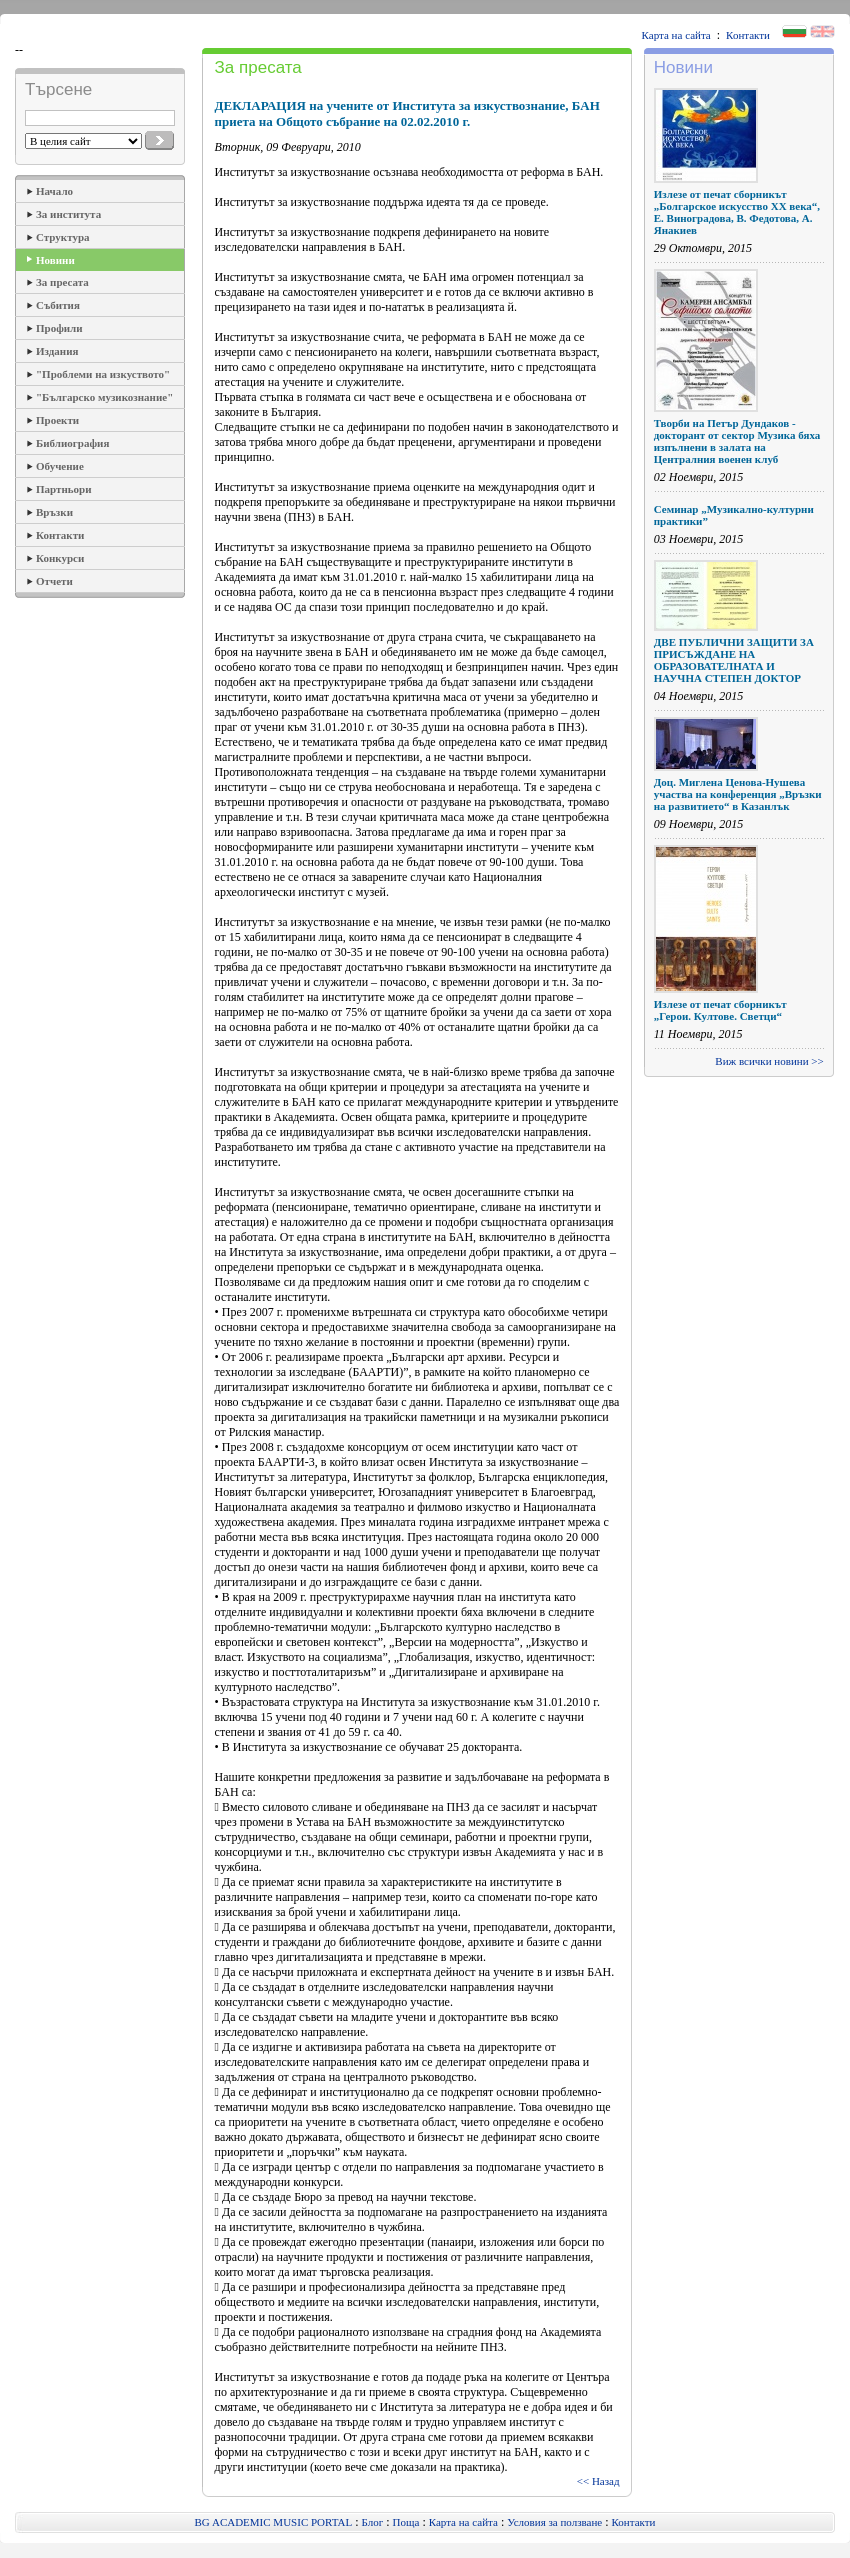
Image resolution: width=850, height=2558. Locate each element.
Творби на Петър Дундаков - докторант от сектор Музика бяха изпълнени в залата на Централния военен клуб (737, 441)
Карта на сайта (676, 35)
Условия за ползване (554, 2522)
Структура (63, 237)
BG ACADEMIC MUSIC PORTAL (274, 2522)
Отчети (54, 581)
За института (68, 214)
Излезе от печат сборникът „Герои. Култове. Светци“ (720, 1010)
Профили (59, 328)
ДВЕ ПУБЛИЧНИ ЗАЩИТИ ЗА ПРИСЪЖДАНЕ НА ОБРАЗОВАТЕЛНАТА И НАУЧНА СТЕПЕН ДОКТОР (734, 660)
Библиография (72, 443)
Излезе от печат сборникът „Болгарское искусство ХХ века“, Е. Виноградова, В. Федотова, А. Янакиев (737, 212)
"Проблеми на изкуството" (103, 374)
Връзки (54, 512)
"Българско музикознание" (104, 397)
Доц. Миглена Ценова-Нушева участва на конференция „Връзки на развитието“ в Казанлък (738, 794)
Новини (55, 260)
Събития (58, 305)
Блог (373, 2522)
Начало (54, 191)
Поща (406, 2522)
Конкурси (60, 558)
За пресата (62, 282)
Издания (57, 351)
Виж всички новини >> (769, 1061)
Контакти (748, 35)
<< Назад (598, 2481)
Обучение (60, 466)
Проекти (57, 420)
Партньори (64, 489)
